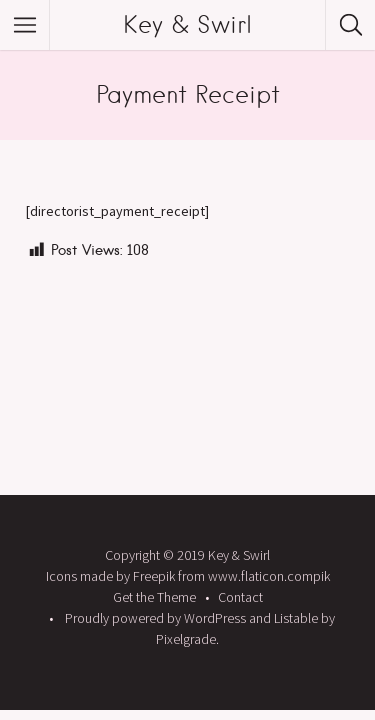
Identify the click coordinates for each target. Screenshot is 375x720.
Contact (240, 597)
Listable (296, 618)
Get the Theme (154, 597)
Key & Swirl (187, 24)
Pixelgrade (186, 639)
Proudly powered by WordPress (155, 618)
